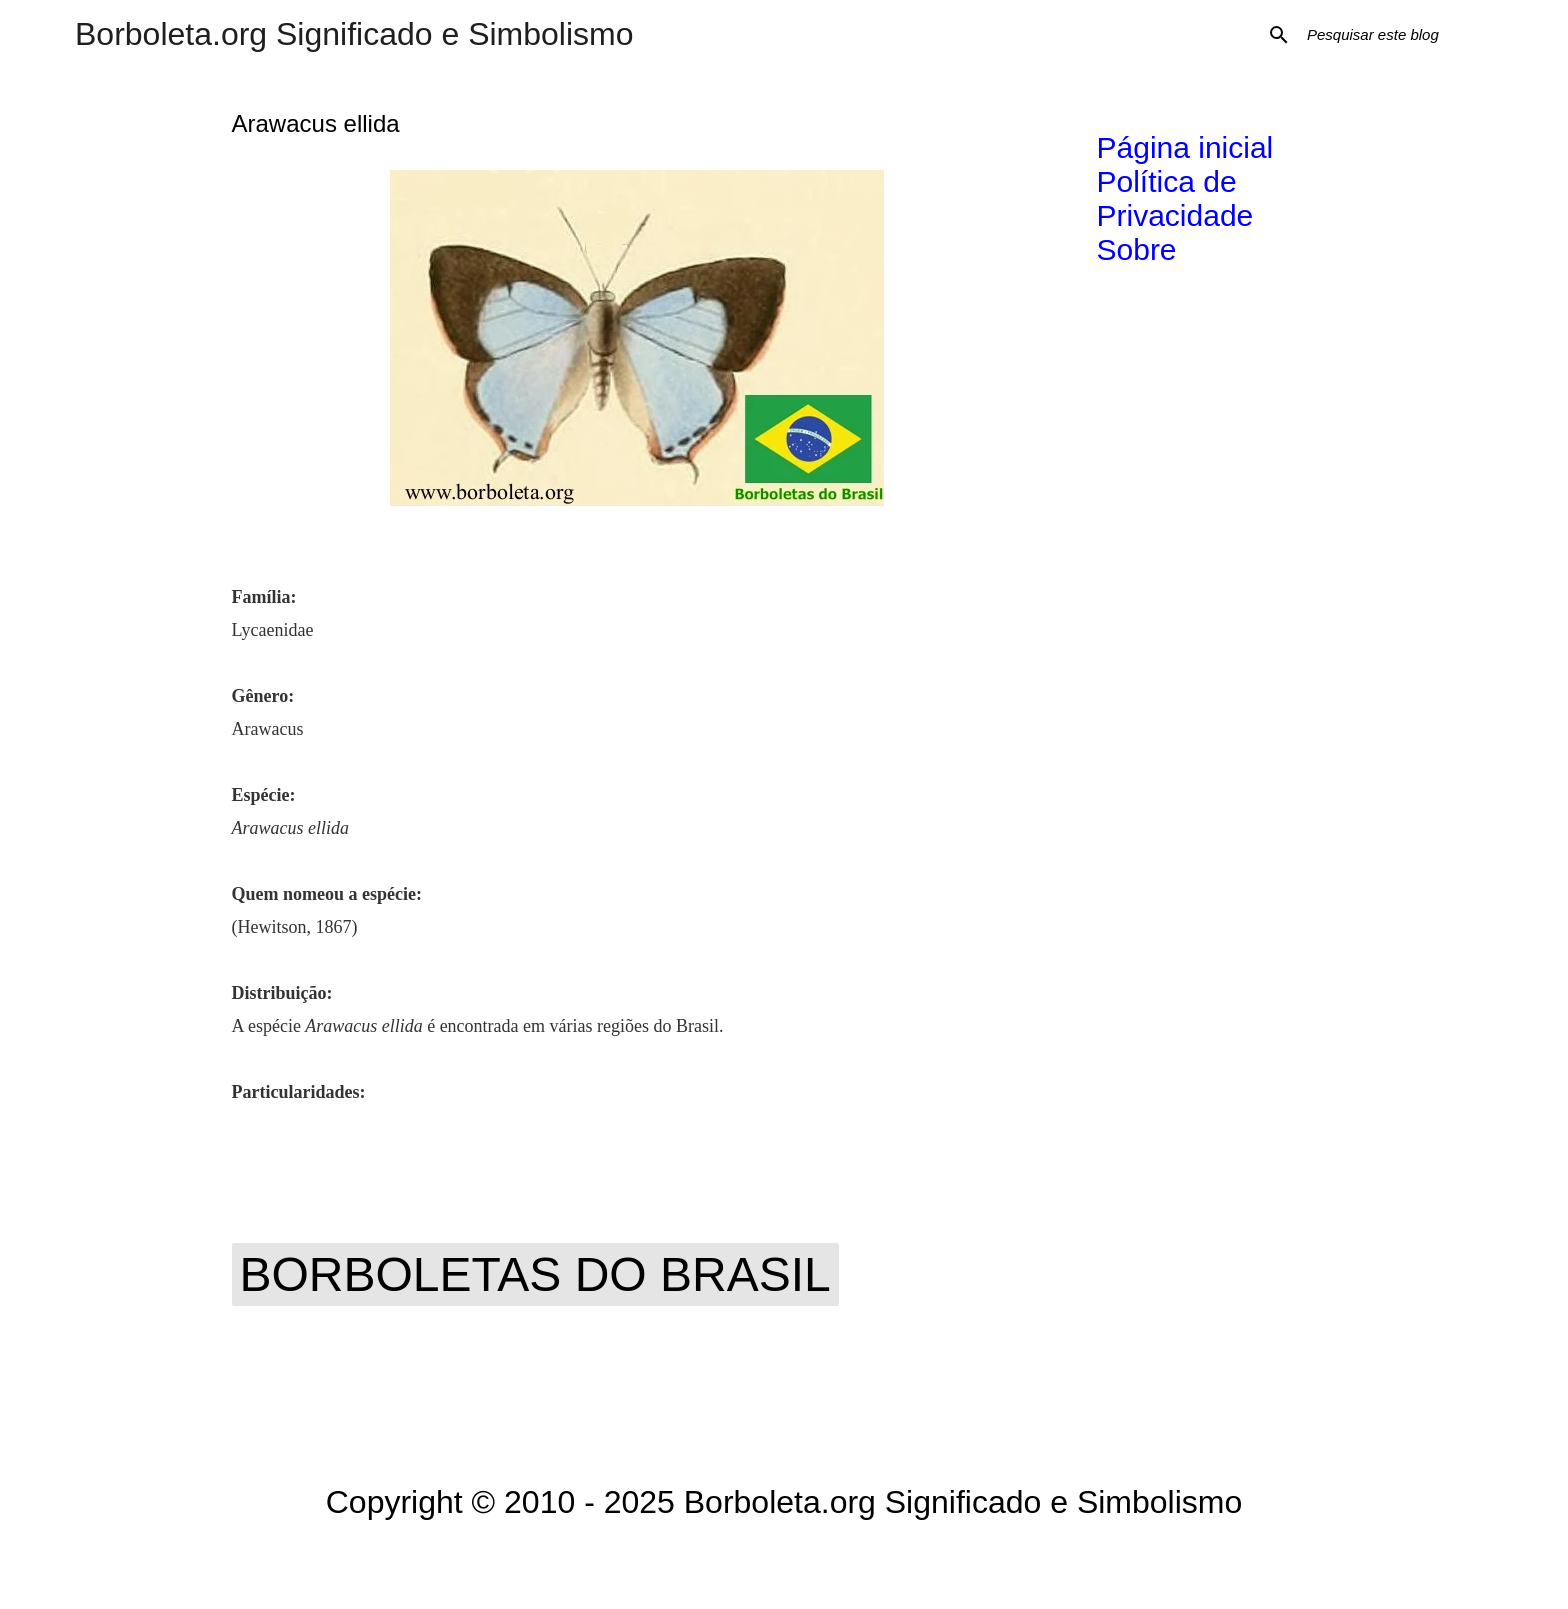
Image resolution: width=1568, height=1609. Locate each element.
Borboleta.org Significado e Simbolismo (354, 34)
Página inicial (1185, 147)
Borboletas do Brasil (535, 1274)
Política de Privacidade (1175, 198)
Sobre (1137, 249)
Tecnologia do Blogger (784, 1565)
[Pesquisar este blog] (1404, 35)
